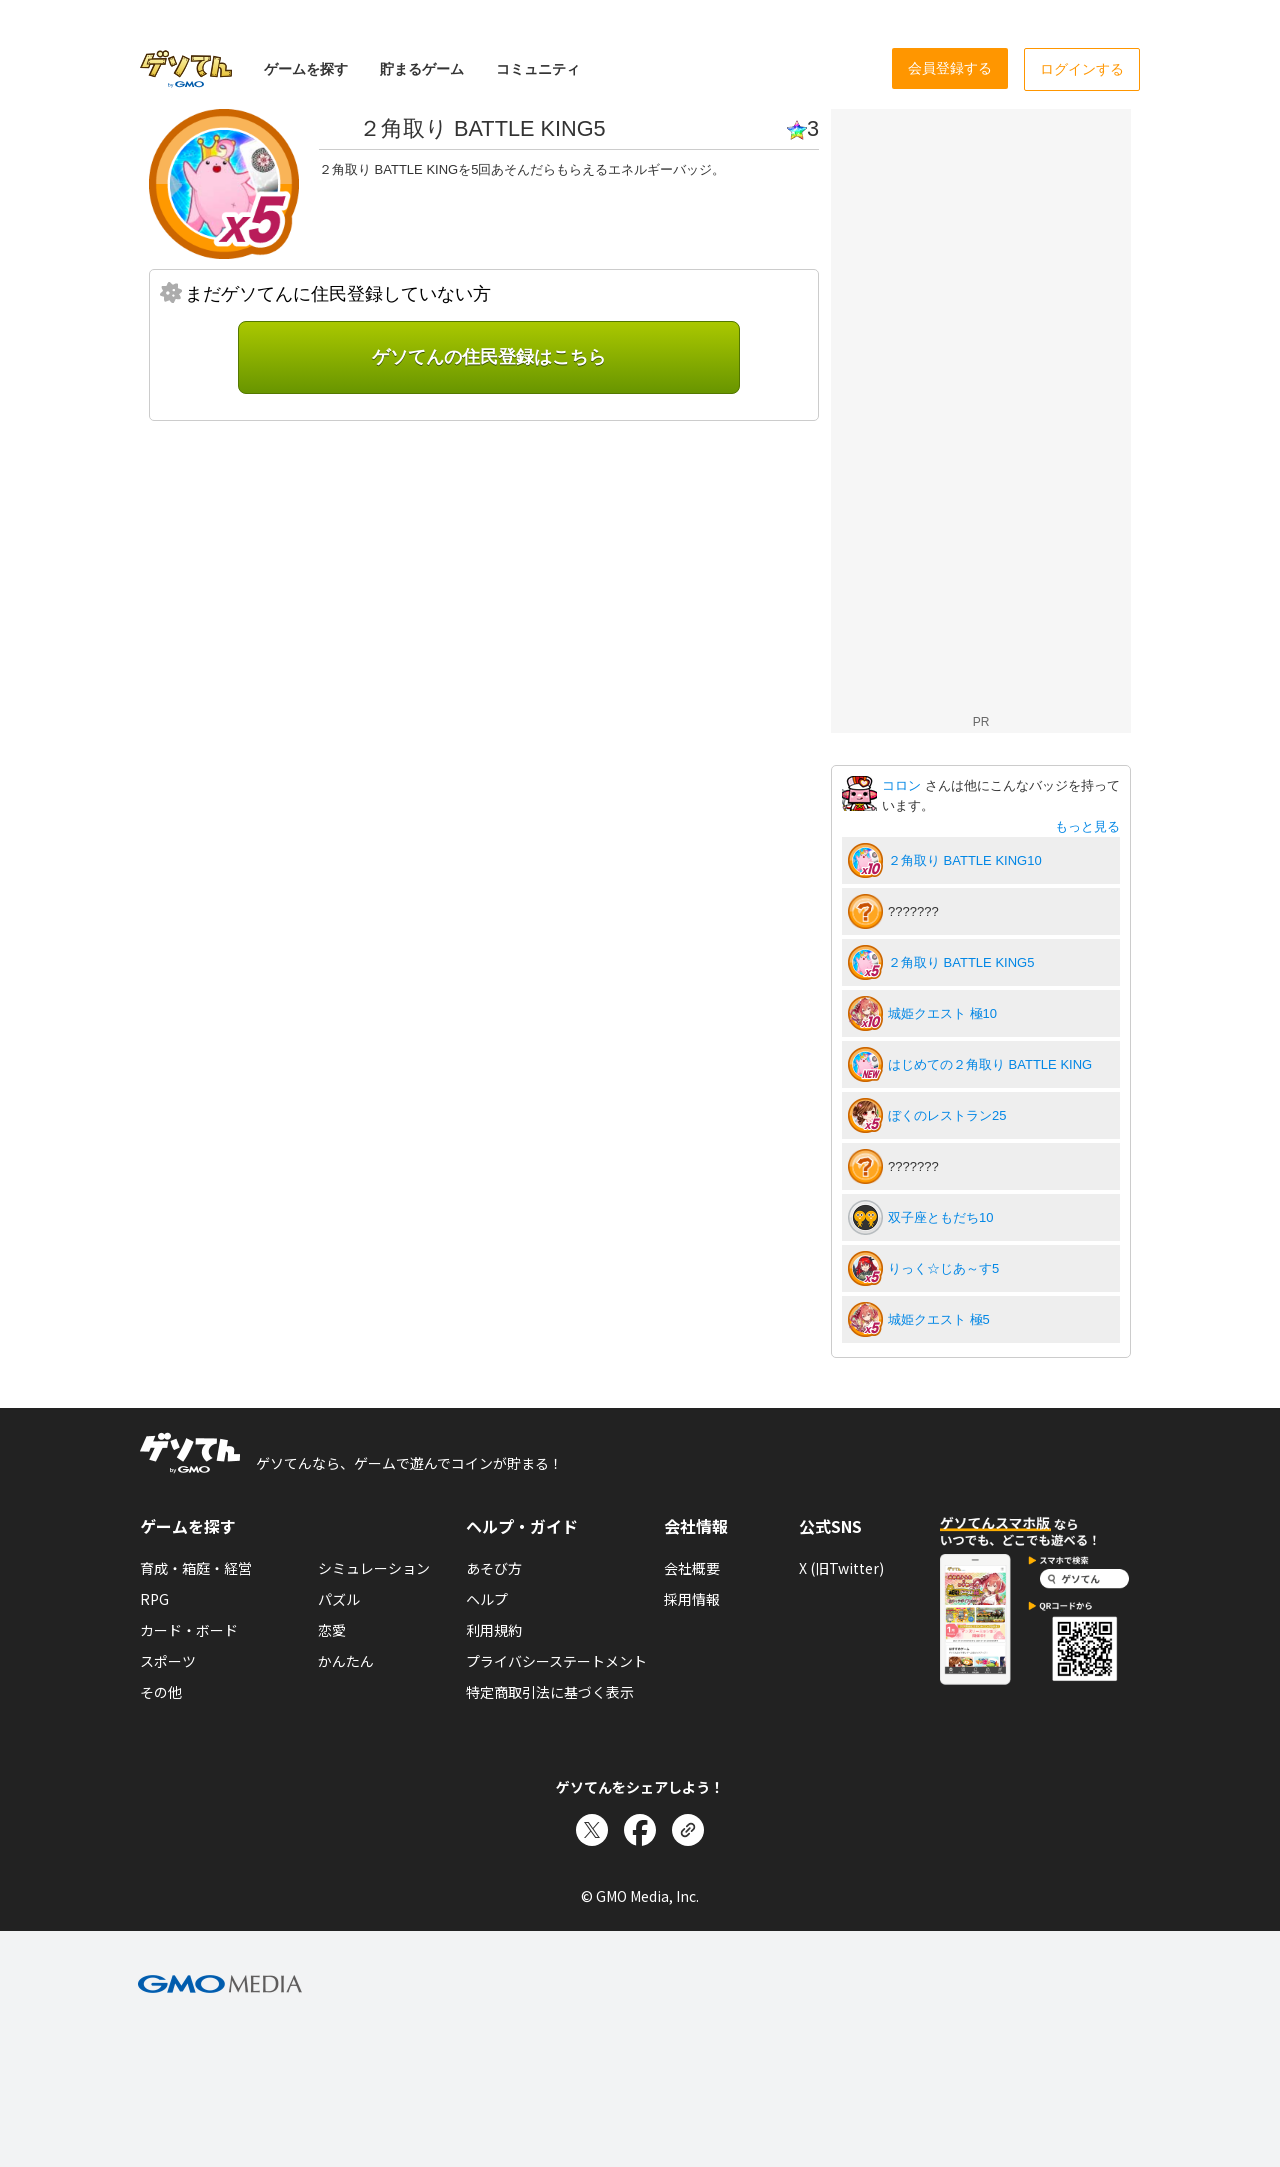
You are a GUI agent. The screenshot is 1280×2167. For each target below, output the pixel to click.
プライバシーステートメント (556, 1661)
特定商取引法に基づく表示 (550, 1692)
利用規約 (494, 1630)
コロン (903, 785)
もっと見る (1087, 826)
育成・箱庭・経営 (196, 1568)
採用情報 (692, 1599)
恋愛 (332, 1630)
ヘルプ (487, 1599)
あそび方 (494, 1568)
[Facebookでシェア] (640, 1830)
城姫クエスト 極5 (939, 1319)
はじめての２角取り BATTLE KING (990, 1064)
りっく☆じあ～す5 (943, 1268)
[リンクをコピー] (688, 1830)
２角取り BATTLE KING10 (965, 860)
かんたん (346, 1661)
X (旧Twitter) (841, 1568)
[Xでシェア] (592, 1830)
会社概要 (692, 1568)
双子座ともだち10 (940, 1217)
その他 (161, 1692)
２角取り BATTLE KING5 (961, 962)
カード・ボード (189, 1630)
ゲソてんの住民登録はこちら (489, 357)
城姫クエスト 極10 (942, 1013)
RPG (154, 1599)
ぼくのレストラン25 (947, 1115)
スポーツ (168, 1661)
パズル (339, 1599)
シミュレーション (374, 1568)
